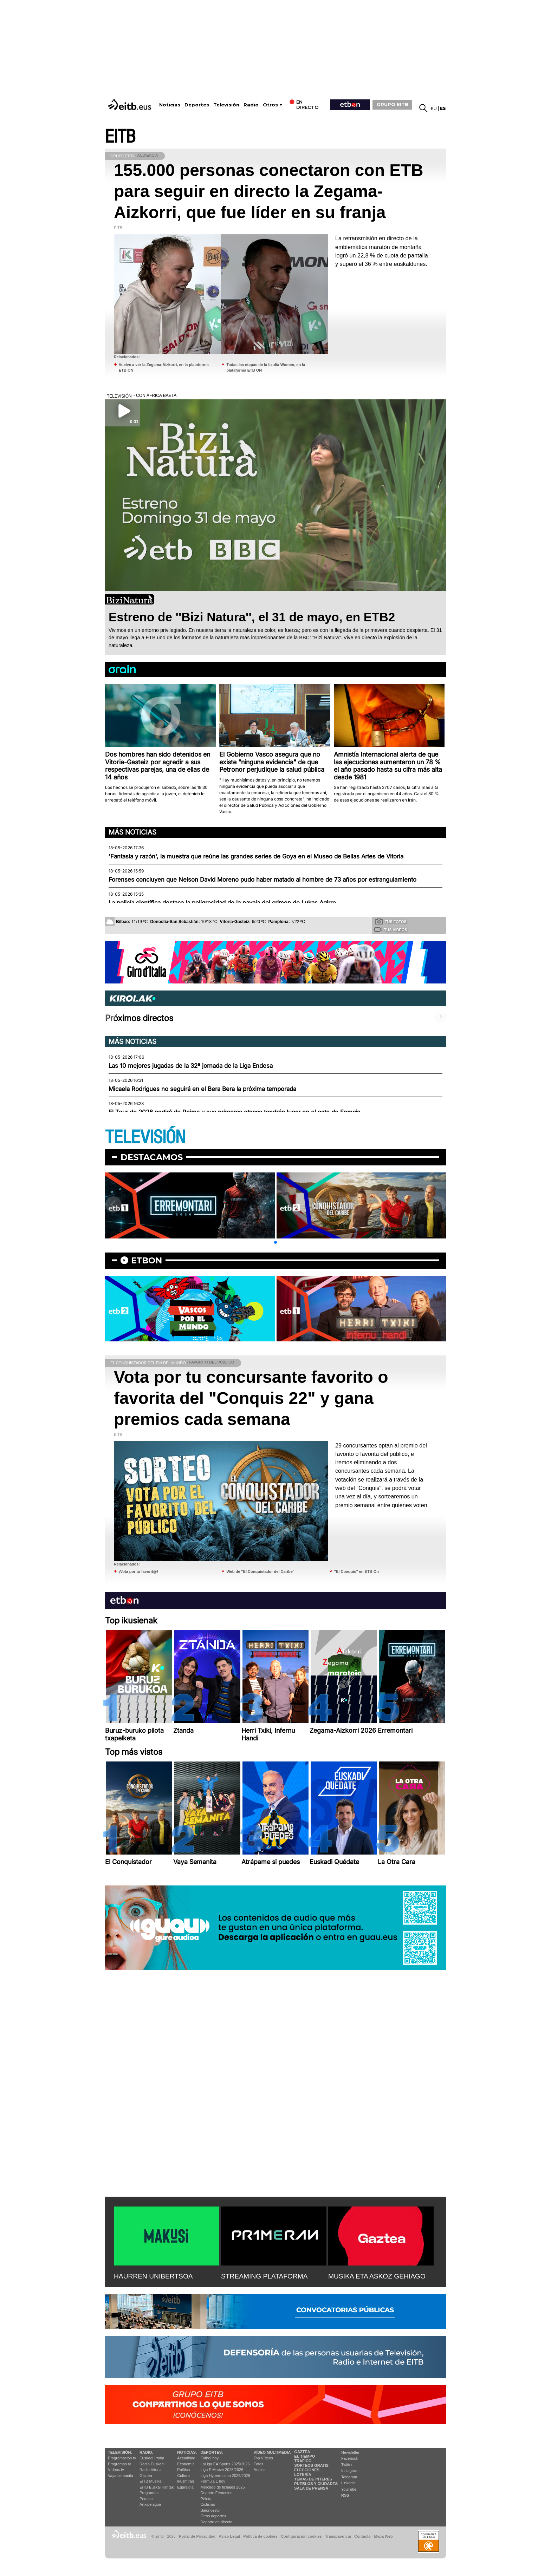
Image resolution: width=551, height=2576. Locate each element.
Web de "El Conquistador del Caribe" (260, 1571)
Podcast (147, 2499)
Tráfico (302, 2461)
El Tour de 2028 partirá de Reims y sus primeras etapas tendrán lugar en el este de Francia (234, 1112)
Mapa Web (383, 2536)
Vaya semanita (120, 2475)
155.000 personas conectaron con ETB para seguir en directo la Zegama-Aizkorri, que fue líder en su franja (268, 191)
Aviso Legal (229, 2536)
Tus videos (390, 929)
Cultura (183, 2475)
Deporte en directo (217, 2522)
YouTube (348, 2489)
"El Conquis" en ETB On (356, 1571)
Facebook (349, 2458)
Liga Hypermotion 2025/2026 (225, 2475)
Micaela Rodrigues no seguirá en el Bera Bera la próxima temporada (202, 1088)
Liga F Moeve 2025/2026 (222, 2469)
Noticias (169, 104)
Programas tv (119, 2464)
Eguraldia (185, 2487)
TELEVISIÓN (145, 1137)
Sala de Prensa (311, 2488)
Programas (149, 2493)
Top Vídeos (263, 2458)
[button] (275, 1242)
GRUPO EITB (392, 104)
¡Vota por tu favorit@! (138, 1571)
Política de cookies (260, 2536)
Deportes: (212, 2452)
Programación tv (122, 2458)
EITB (120, 137)
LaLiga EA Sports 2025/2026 (225, 2464)
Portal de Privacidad (197, 2536)
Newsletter (350, 2452)
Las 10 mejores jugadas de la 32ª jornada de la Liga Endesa (191, 1065)
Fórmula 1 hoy (213, 2481)
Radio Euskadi (152, 2464)
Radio (251, 104)
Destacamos (152, 1157)
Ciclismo (208, 2504)
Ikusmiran (185, 2481)
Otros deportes (213, 2516)
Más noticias (132, 832)
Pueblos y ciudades (316, 2484)
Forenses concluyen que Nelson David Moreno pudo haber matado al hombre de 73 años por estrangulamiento (262, 879)
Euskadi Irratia (152, 2458)
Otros (270, 104)
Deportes (196, 104)
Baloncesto (210, 2510)
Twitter (346, 2465)
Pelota (206, 2499)
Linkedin (348, 2483)
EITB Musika (150, 2481)
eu (434, 108)
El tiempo (304, 2456)
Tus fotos (391, 921)
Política (183, 2469)
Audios (260, 2469)
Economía (186, 2464)
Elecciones (306, 2470)
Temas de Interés (313, 2479)
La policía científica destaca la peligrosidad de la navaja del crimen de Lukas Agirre (222, 902)
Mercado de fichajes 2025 (223, 2487)
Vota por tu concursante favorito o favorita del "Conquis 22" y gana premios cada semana (251, 1398)
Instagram (349, 2471)
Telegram (349, 2477)
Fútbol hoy (210, 2458)
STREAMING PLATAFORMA (264, 2276)
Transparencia (338, 2536)
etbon (146, 1260)
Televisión (226, 104)
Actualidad (186, 2458)
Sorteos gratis (311, 2465)
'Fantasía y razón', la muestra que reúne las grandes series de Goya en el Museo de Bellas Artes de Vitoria (256, 856)
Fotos (259, 2464)
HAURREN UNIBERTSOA (153, 2276)
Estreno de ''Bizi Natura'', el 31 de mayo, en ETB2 (252, 617)
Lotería (302, 2474)
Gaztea (146, 2475)
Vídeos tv (116, 2469)
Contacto (362, 2536)
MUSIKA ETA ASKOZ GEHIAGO (377, 2276)
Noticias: (187, 2452)
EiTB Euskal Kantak (157, 2487)
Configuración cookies (301, 2536)
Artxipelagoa (150, 2504)
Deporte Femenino (217, 2493)
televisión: (120, 2452)
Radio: (146, 2452)
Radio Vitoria (151, 2469)
